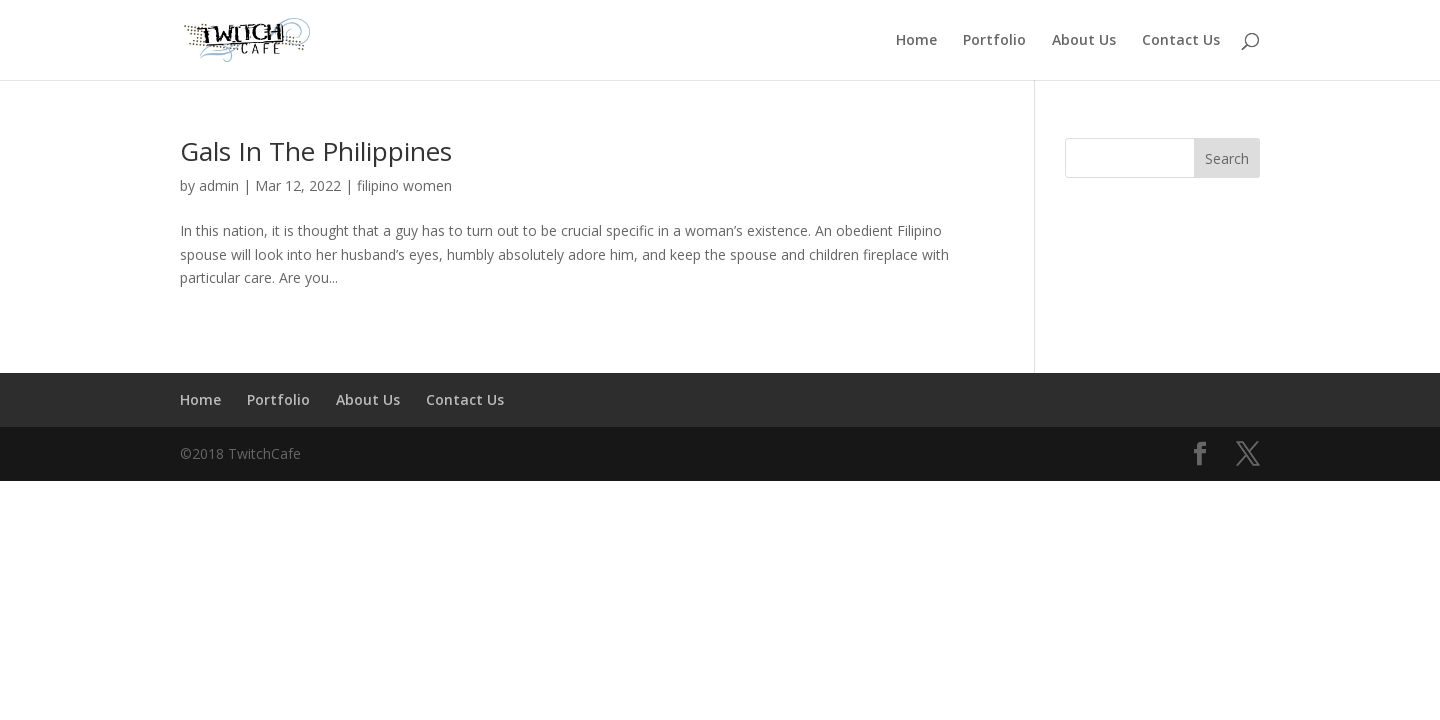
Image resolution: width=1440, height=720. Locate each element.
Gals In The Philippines (316, 151)
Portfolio (994, 41)
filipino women (404, 185)
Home (916, 41)
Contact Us (1181, 41)
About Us (1084, 41)
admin (219, 185)
